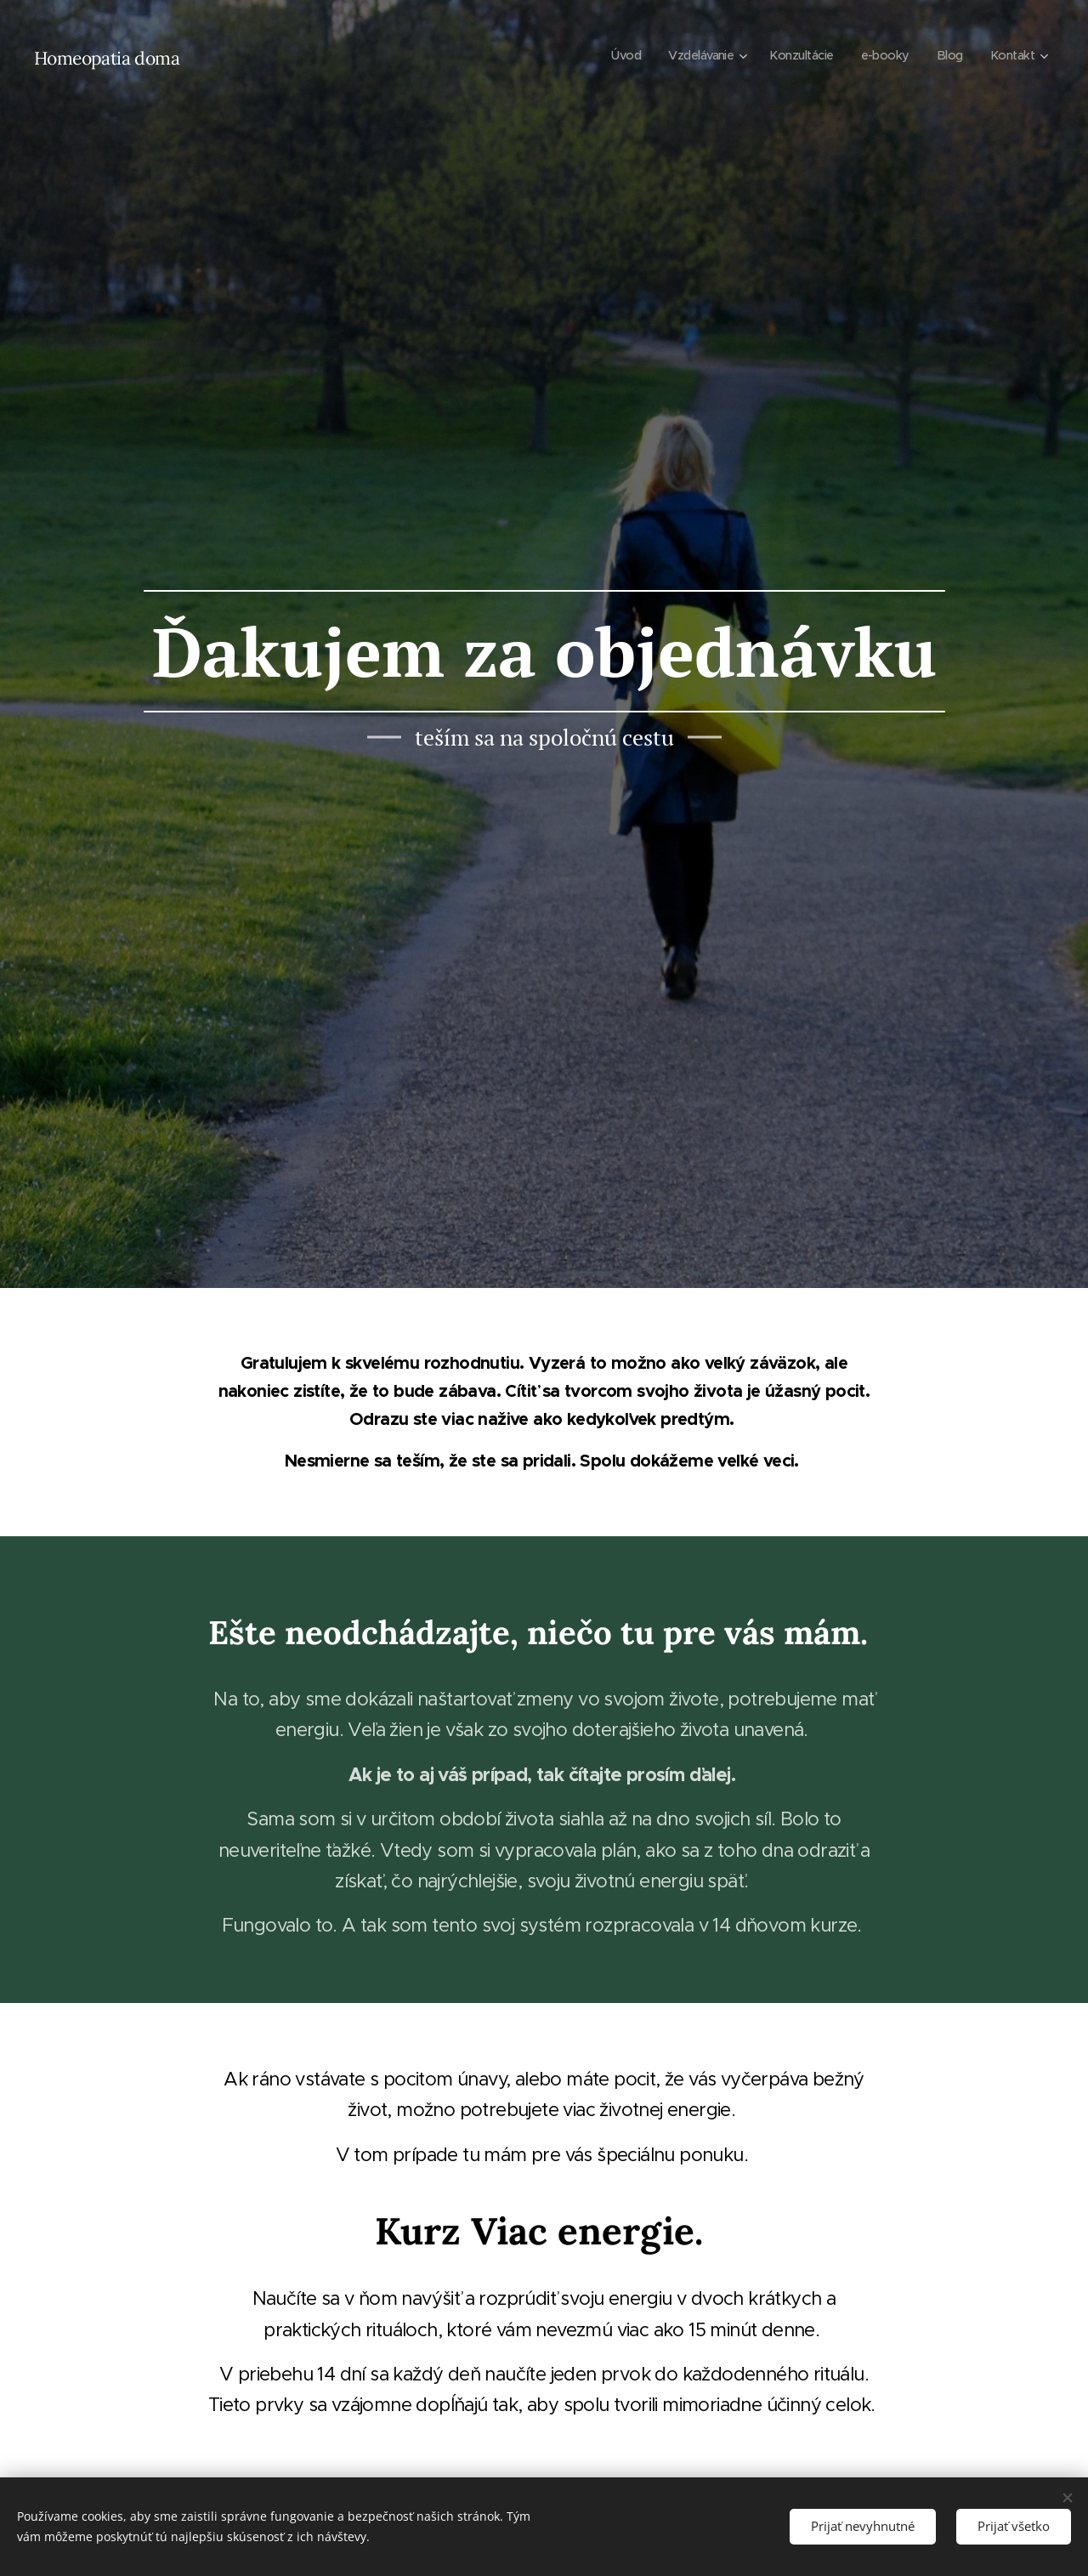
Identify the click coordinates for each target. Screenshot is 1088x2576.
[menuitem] (612, 55)
